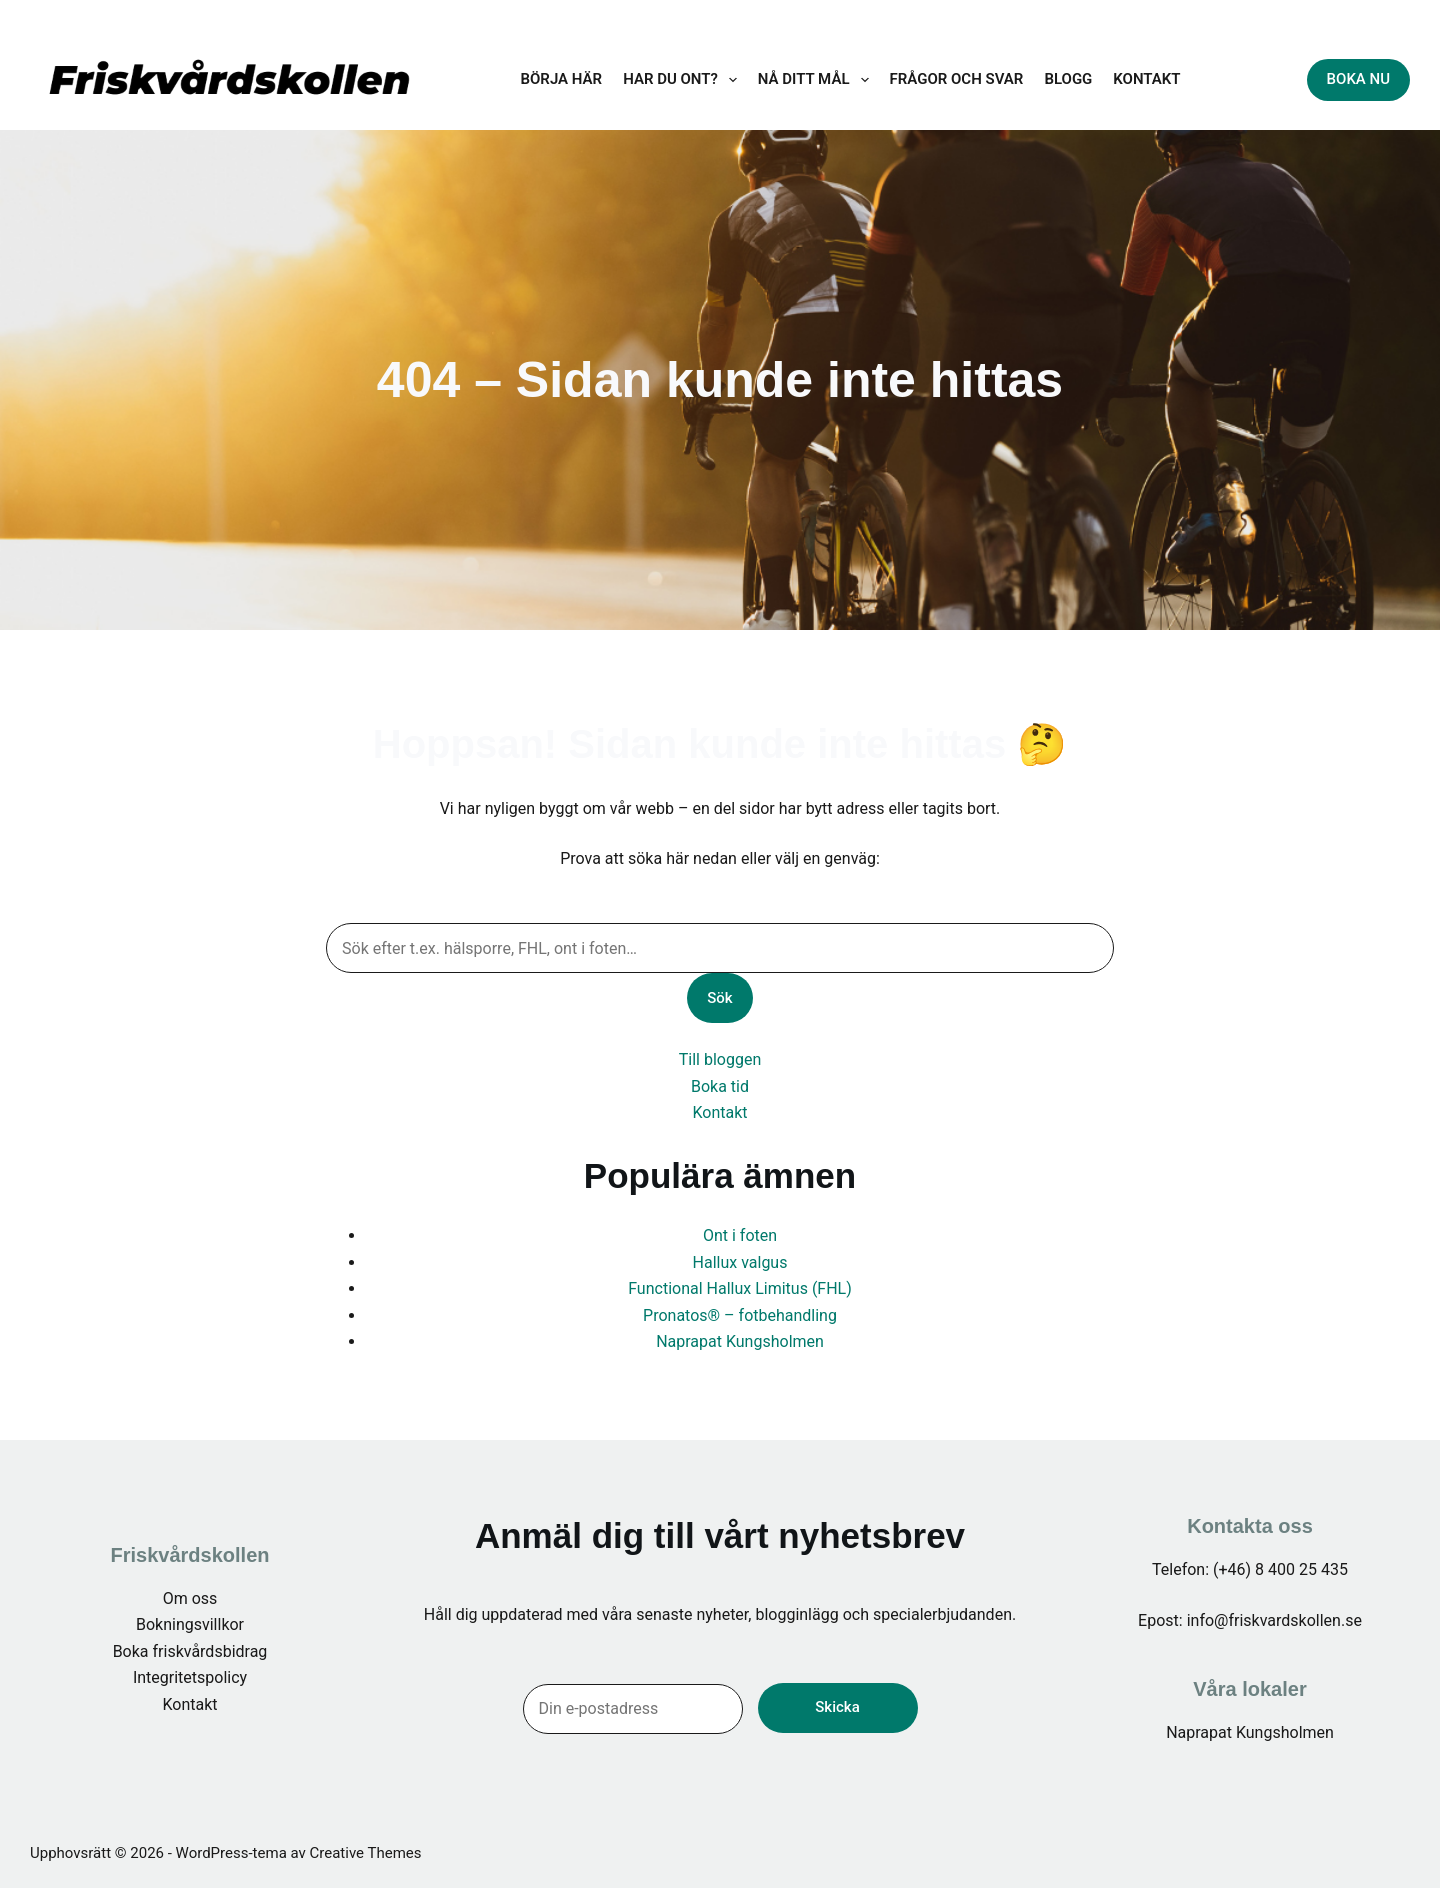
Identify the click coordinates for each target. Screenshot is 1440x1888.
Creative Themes (366, 1853)
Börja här (562, 79)
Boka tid (720, 1086)
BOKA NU (1358, 79)
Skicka (837, 1707)
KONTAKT (1146, 79)
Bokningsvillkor (190, 1624)
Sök (719, 998)
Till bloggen (720, 1059)
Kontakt (719, 1112)
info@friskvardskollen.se (1198, 14)
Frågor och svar (957, 79)
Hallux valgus (740, 1262)
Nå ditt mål (817, 80)
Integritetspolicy (190, 1677)
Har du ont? (684, 80)
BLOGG (1068, 79)
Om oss (190, 1598)
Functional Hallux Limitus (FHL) (740, 1288)
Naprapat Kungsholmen (740, 1341)
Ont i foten (740, 1235)
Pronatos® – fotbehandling (740, 1315)
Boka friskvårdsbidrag (190, 1651)
